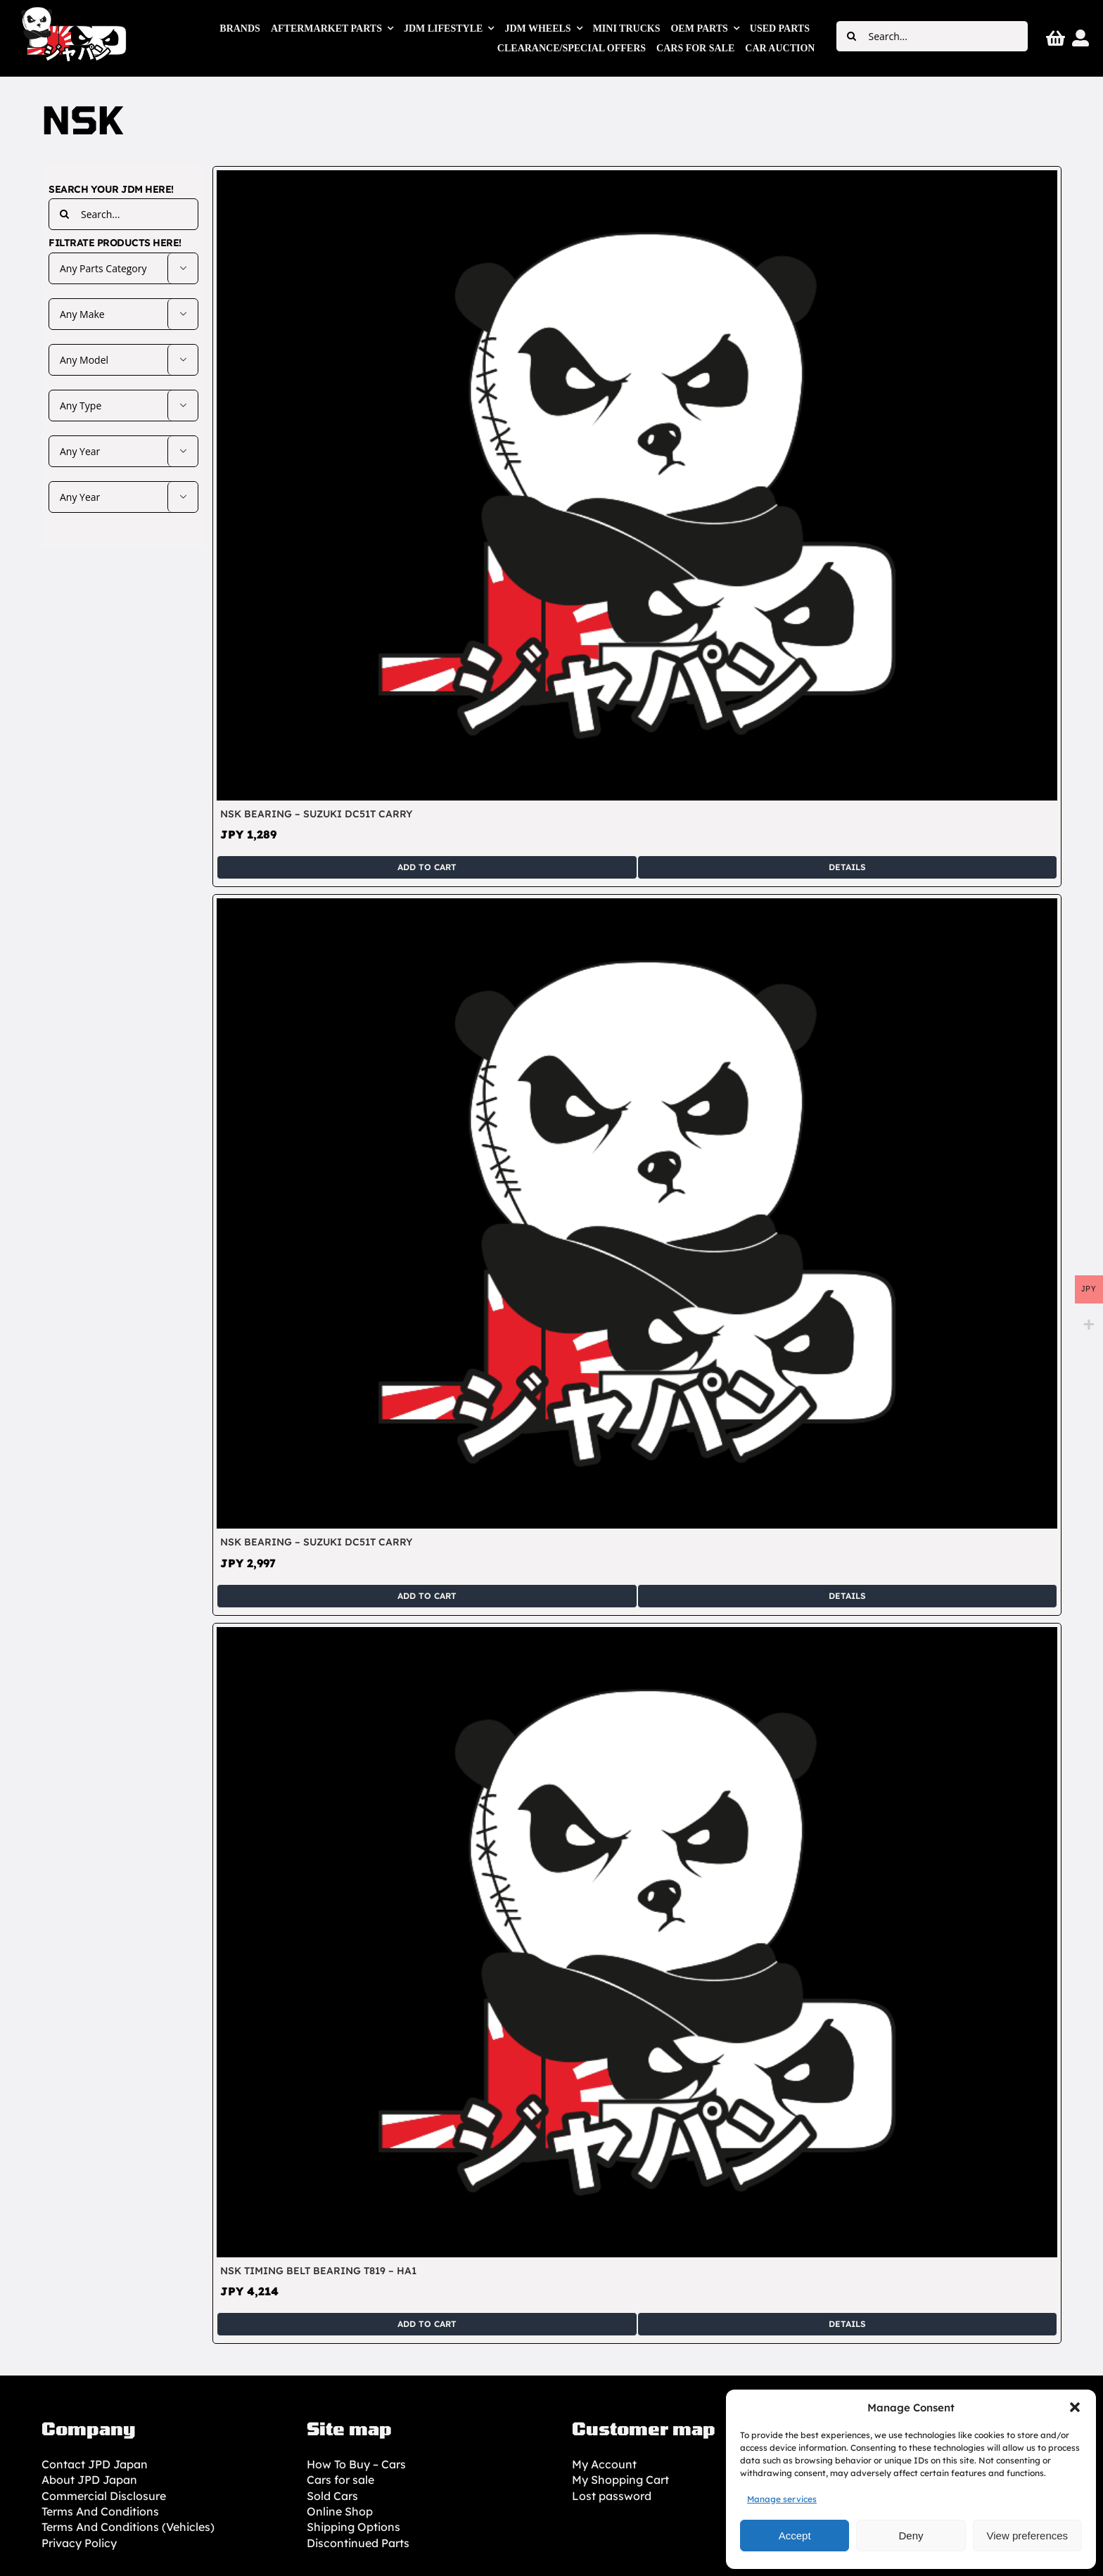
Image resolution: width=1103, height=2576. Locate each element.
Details (847, 867)
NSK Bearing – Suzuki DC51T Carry (316, 814)
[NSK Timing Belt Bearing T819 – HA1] (637, 1635)
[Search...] (932, 36)
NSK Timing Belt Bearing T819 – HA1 (318, 2270)
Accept (795, 2536)
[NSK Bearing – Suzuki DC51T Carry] (637, 178)
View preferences (1028, 2536)
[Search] (851, 36)
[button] (1075, 2407)
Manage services (782, 2499)
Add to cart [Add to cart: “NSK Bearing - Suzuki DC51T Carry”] (427, 867)
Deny (910, 2536)
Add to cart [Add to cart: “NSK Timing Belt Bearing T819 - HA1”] (427, 2324)
